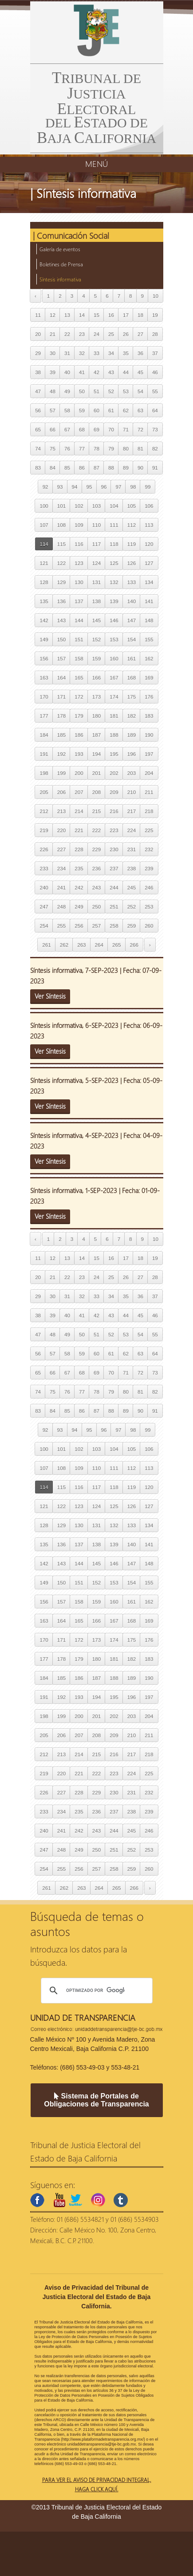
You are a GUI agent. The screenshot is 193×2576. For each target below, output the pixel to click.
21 (52, 334)
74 (38, 448)
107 (43, 525)
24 (96, 334)
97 (118, 487)
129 (61, 582)
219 (43, 830)
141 (149, 601)
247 (43, 906)
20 (38, 334)
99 (147, 487)
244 (114, 887)
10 (155, 296)
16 (111, 315)
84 (52, 467)
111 (114, 525)
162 (149, 658)
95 (89, 487)
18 (140, 315)
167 (114, 677)
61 (111, 410)
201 (96, 773)
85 (67, 467)
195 (114, 754)
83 (38, 467)
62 (126, 410)
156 (43, 658)
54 (140, 391)
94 (75, 487)
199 (61, 773)
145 (96, 620)
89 (126, 467)
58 (67, 410)
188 (114, 735)
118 (114, 544)
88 (111, 467)
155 (149, 639)
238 (131, 868)
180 (96, 716)
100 (43, 506)
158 (79, 658)
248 (61, 906)
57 (52, 410)
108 (61, 525)
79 (111, 448)
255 (61, 925)
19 (155, 315)
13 (67, 315)
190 (149, 735)
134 (149, 582)
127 (149, 563)
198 (43, 773)
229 (96, 849)
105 (131, 506)
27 (140, 334)
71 (126, 429)
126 (131, 563)
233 (43, 868)
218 (149, 811)
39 (52, 372)
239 (149, 868)
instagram (98, 2200)
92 (45, 487)
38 (38, 372)
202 (114, 773)
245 (131, 887)
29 (38, 353)
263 (81, 945)
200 (79, 773)
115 (61, 544)
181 (114, 716)
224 (131, 830)
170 (43, 696)
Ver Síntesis (50, 996)
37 (155, 353)
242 (79, 887)
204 (149, 773)
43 (111, 372)
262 (64, 945)
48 (52, 391)
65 (38, 429)
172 (79, 696)
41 (82, 372)
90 (140, 467)
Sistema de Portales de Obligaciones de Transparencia (96, 2100)
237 (114, 868)
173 (96, 696)
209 (114, 792)
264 (99, 945)
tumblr (121, 2200)
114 (43, 544)
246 (149, 887)
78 (96, 448)
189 (131, 735)
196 (131, 754)
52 (111, 391)
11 (38, 315)
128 (43, 582)
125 (114, 563)
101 (61, 506)
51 (96, 391)
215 (96, 811)
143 (61, 620)
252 (131, 906)
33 (96, 353)
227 (61, 849)
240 (43, 887)
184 (43, 735)
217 (131, 811)
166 (96, 677)
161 (131, 658)
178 (61, 716)
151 (79, 639)
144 (79, 620)
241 (61, 887)
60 (96, 410)
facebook (37, 2200)
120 (149, 544)
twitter (75, 2200)
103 (96, 506)
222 (96, 830)
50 (82, 391)
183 (149, 716)
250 (96, 906)
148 (149, 620)
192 (61, 754)
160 (114, 658)
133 (131, 582)
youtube (59, 2200)
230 (114, 849)
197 (149, 754)
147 (131, 620)
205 (43, 792)
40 (67, 372)
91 (155, 467)
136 (61, 601)
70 (111, 429)
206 (61, 792)
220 (61, 830)
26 (126, 334)
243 (96, 887)
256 (79, 925)
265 (116, 945)
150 (61, 639)
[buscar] (95, 1990)
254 (43, 925)
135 (43, 601)
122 (61, 563)
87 (96, 467)
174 (114, 696)
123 (79, 563)
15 (96, 315)
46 (155, 372)
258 (114, 925)
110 (96, 525)
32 (82, 353)
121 (43, 563)
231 (131, 849)
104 (114, 506)
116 (79, 544)
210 (131, 792)
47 (38, 391)
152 (96, 639)
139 (114, 601)
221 (79, 830)
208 (96, 792)
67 (67, 429)
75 (52, 448)
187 (96, 735)
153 (114, 639)
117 (96, 544)
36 (140, 353)
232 (149, 849)
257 (96, 925)
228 (79, 849)
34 (111, 353)
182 (131, 716)
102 (79, 506)
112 (131, 525)
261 (46, 945)
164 (61, 677)
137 (79, 601)
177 (43, 716)
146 (114, 620)
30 (52, 353)
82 (155, 448)
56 (38, 410)
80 (126, 448)
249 (79, 906)
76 (67, 448)
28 (155, 334)
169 (149, 677)
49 (67, 391)
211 (149, 792)
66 (52, 429)
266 (134, 945)
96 (104, 487)
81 (140, 448)
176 (149, 696)
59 (82, 410)
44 (126, 372)
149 (43, 639)
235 (79, 868)
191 (43, 754)
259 (131, 925)
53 (126, 391)
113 (149, 525)
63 (140, 410)
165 (79, 677)
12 (52, 315)
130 (79, 582)
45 (140, 372)
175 (131, 696)
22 (67, 334)
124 (96, 563)
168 (131, 677)
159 (96, 658)
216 (114, 811)
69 (96, 429)
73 (155, 429)
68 (82, 429)
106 (149, 506)
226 (43, 849)
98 (133, 487)
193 (79, 754)
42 (96, 372)
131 (96, 582)
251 (114, 906)
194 (96, 754)
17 (126, 315)
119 (131, 544)
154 (131, 639)
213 (61, 811)
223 (114, 830)
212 (43, 811)
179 (79, 716)
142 (43, 620)
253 (149, 906)
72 (140, 429)
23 (82, 334)
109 (79, 525)
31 (67, 353)
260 (149, 925)
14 (82, 315)
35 (126, 353)
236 (96, 868)
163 (43, 677)
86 (82, 467)
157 (61, 658)
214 (79, 811)
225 (149, 830)
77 (82, 448)
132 (114, 582)
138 (96, 601)
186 (79, 735)
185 (61, 735)
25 (111, 334)
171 (61, 696)
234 (61, 868)
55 (155, 391)
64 (155, 410)
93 (60, 487)
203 (131, 773)
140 (131, 601)
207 (79, 792)
